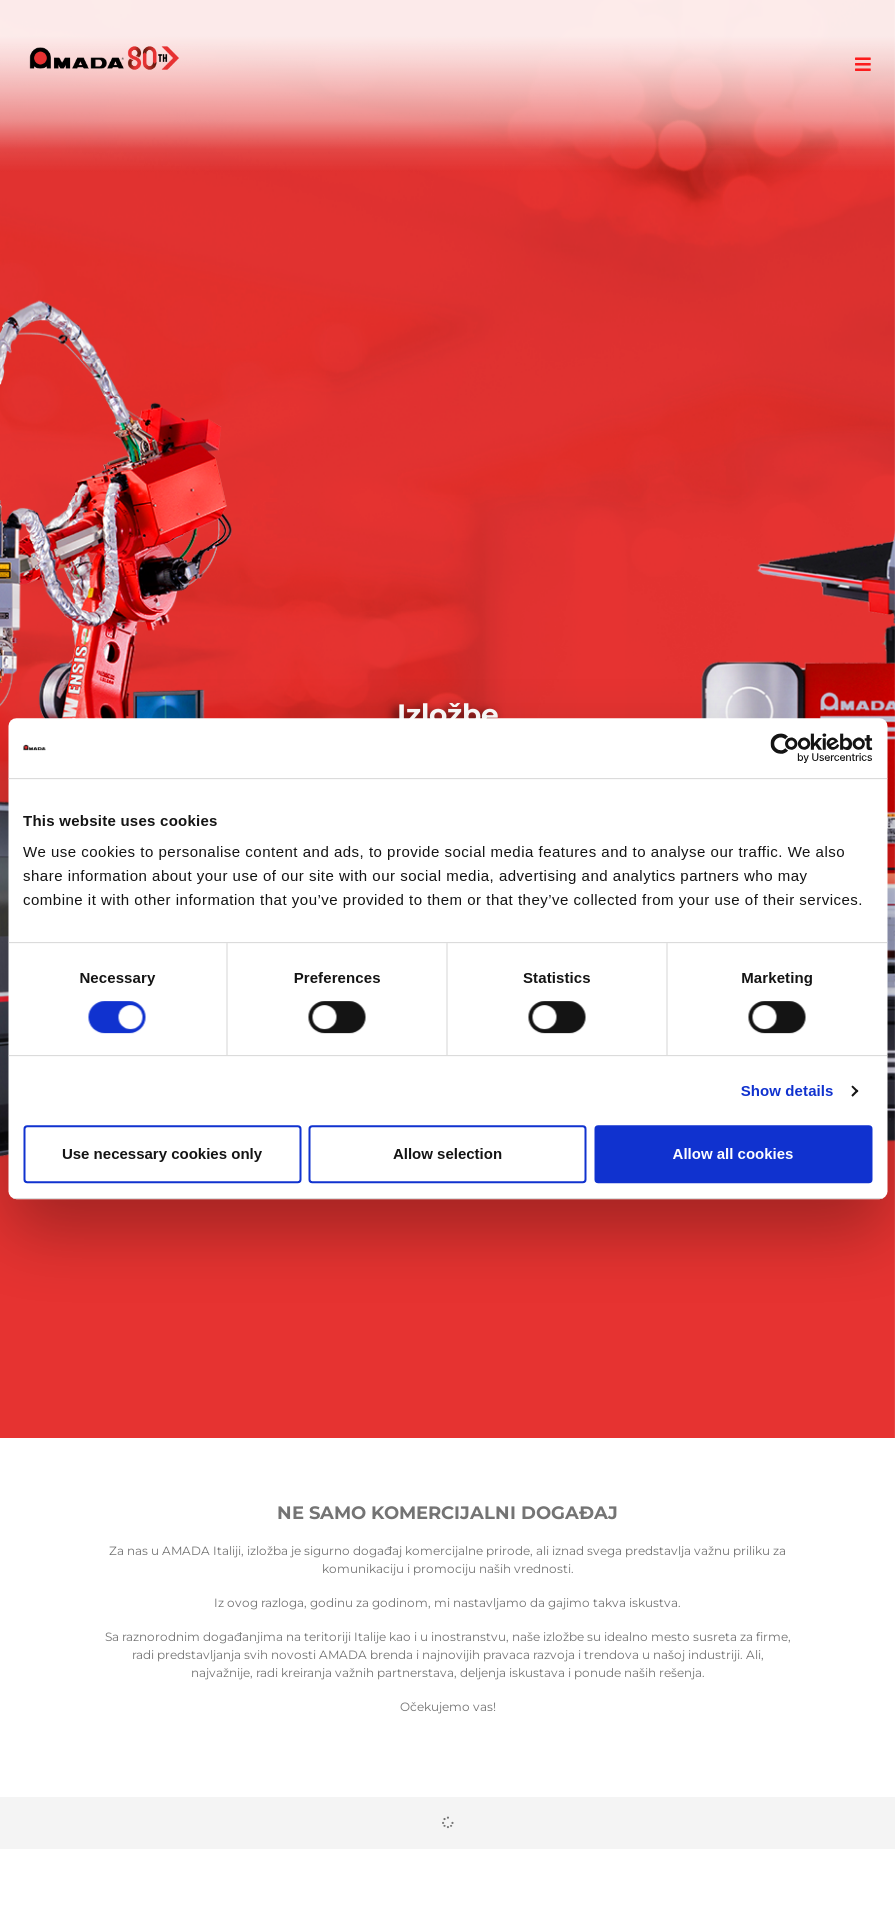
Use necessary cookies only (162, 1153)
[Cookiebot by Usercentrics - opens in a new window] (784, 748)
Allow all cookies (733, 1153)
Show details (787, 1090)
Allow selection (447, 1153)
